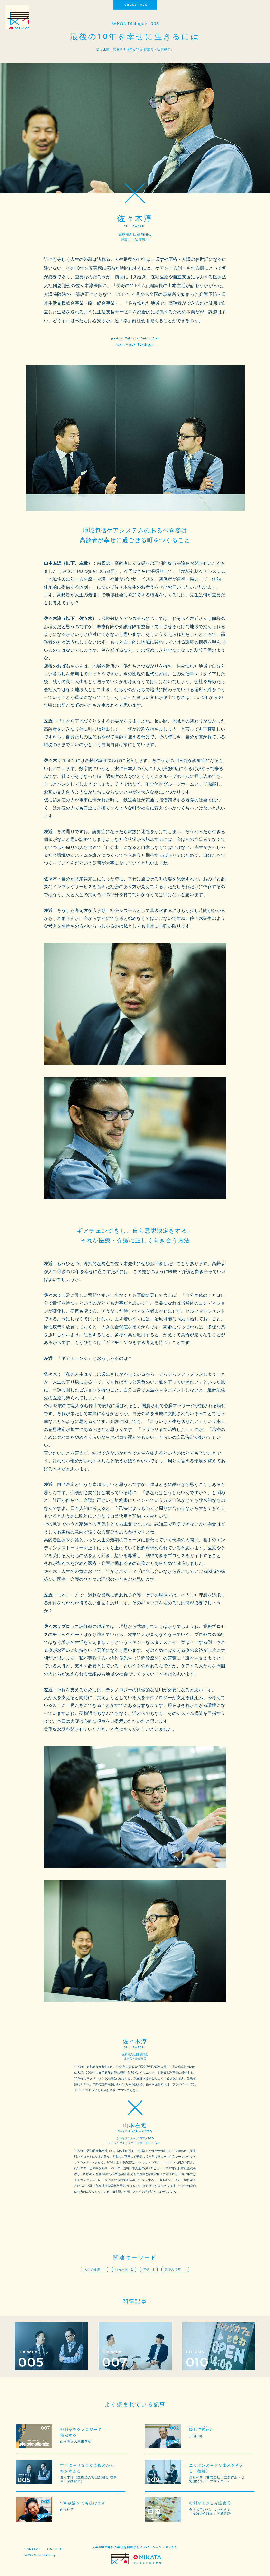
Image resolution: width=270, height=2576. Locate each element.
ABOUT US (55, 2549)
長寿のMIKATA (135, 2558)
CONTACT (32, 2549)
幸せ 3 (148, 2269)
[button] (29, 49)
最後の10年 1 (175, 2269)
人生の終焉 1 (94, 2269)
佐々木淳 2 (124, 2269)
